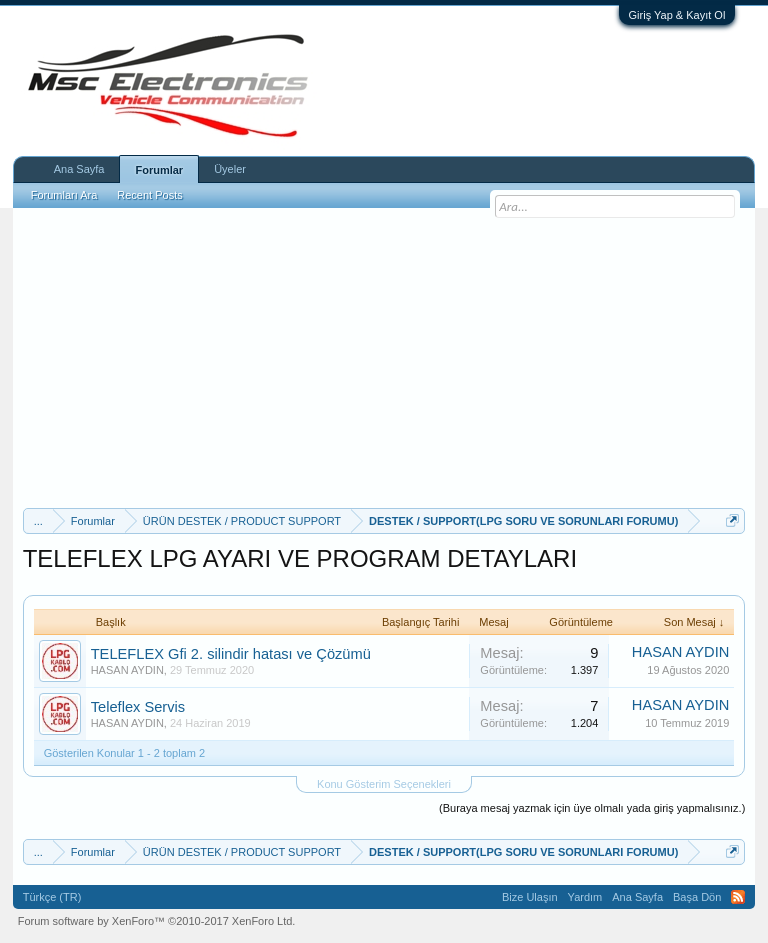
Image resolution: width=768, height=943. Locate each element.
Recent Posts (149, 195)
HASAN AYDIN (127, 670)
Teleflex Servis (138, 707)
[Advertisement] (384, 358)
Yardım (585, 897)
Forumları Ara (64, 195)
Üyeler (230, 169)
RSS (738, 897)
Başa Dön (697, 897)
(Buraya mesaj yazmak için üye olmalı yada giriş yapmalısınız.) (592, 808)
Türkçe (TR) (52, 897)
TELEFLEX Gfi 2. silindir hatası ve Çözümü (231, 654)
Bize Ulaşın (530, 897)
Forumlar (159, 170)
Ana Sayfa (79, 169)
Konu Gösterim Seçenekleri (384, 784)
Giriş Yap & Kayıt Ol (677, 15)
